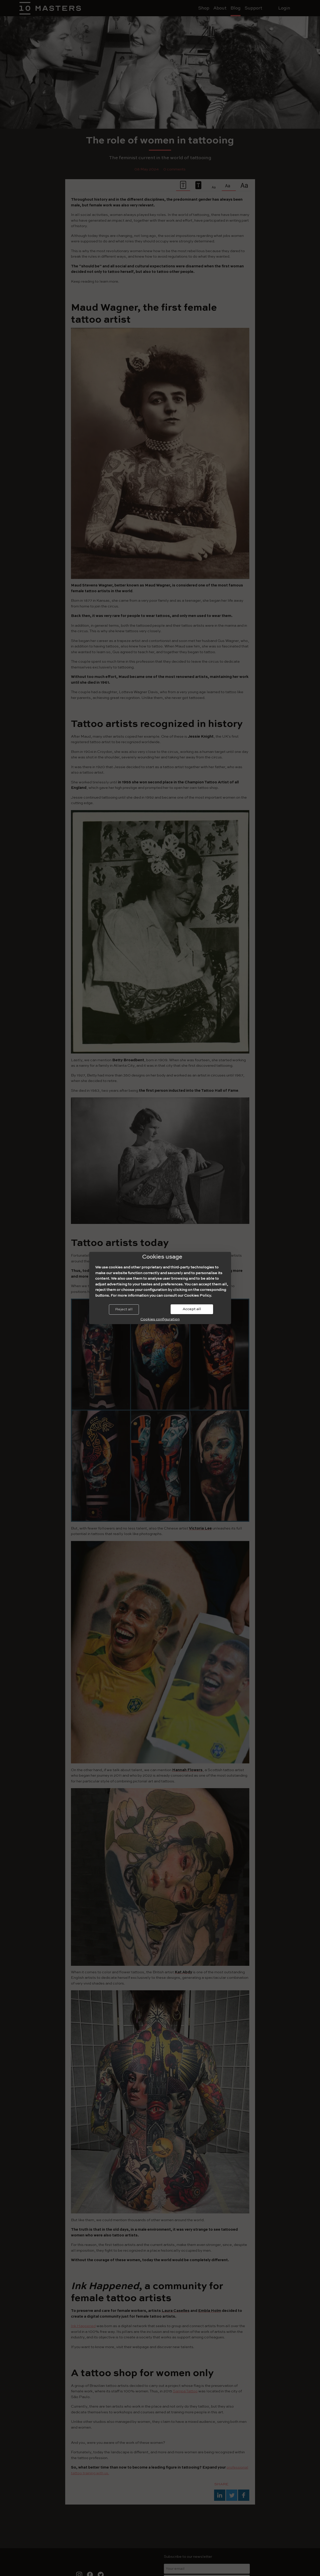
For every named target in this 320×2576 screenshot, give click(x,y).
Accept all (192, 1309)
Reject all (124, 1309)
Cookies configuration (160, 1319)
